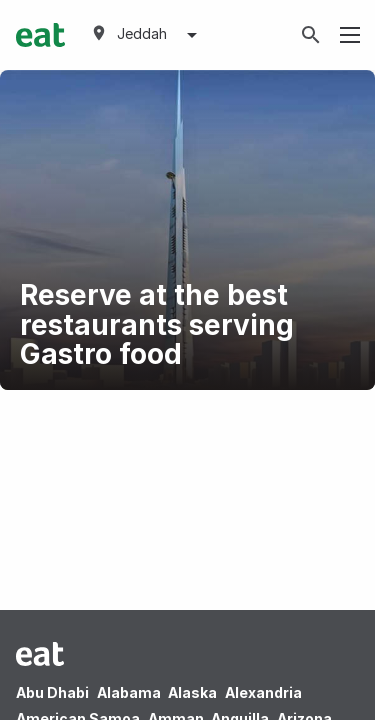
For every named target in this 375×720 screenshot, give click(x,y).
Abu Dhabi (52, 692)
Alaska (192, 692)
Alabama (129, 692)
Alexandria (263, 692)
